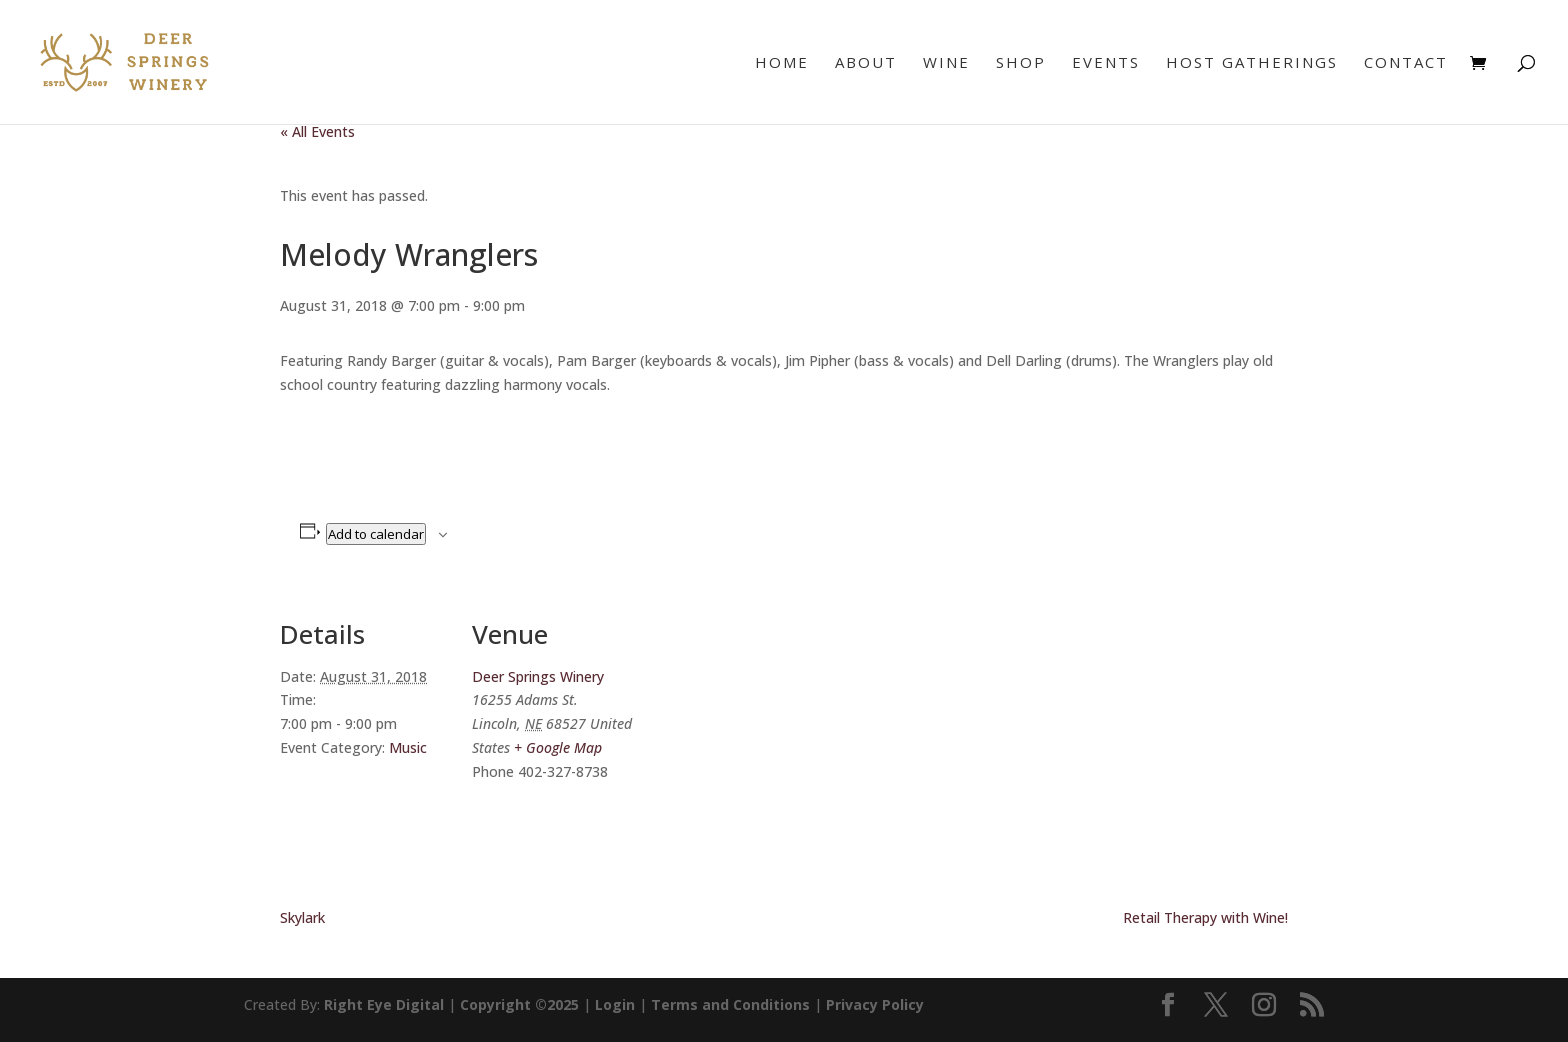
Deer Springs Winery (538, 676)
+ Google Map (558, 747)
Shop (1021, 63)
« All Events (317, 131)
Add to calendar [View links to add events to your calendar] (376, 534)
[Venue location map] (769, 726)
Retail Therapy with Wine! (1205, 917)
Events (1106, 63)
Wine (946, 63)
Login (615, 1004)
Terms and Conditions (730, 1004)
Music (408, 747)
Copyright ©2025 (519, 1004)
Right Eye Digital (384, 1004)
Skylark (302, 917)
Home (782, 63)
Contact (1406, 63)
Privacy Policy (875, 1004)
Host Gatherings (1252, 63)
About (866, 63)
